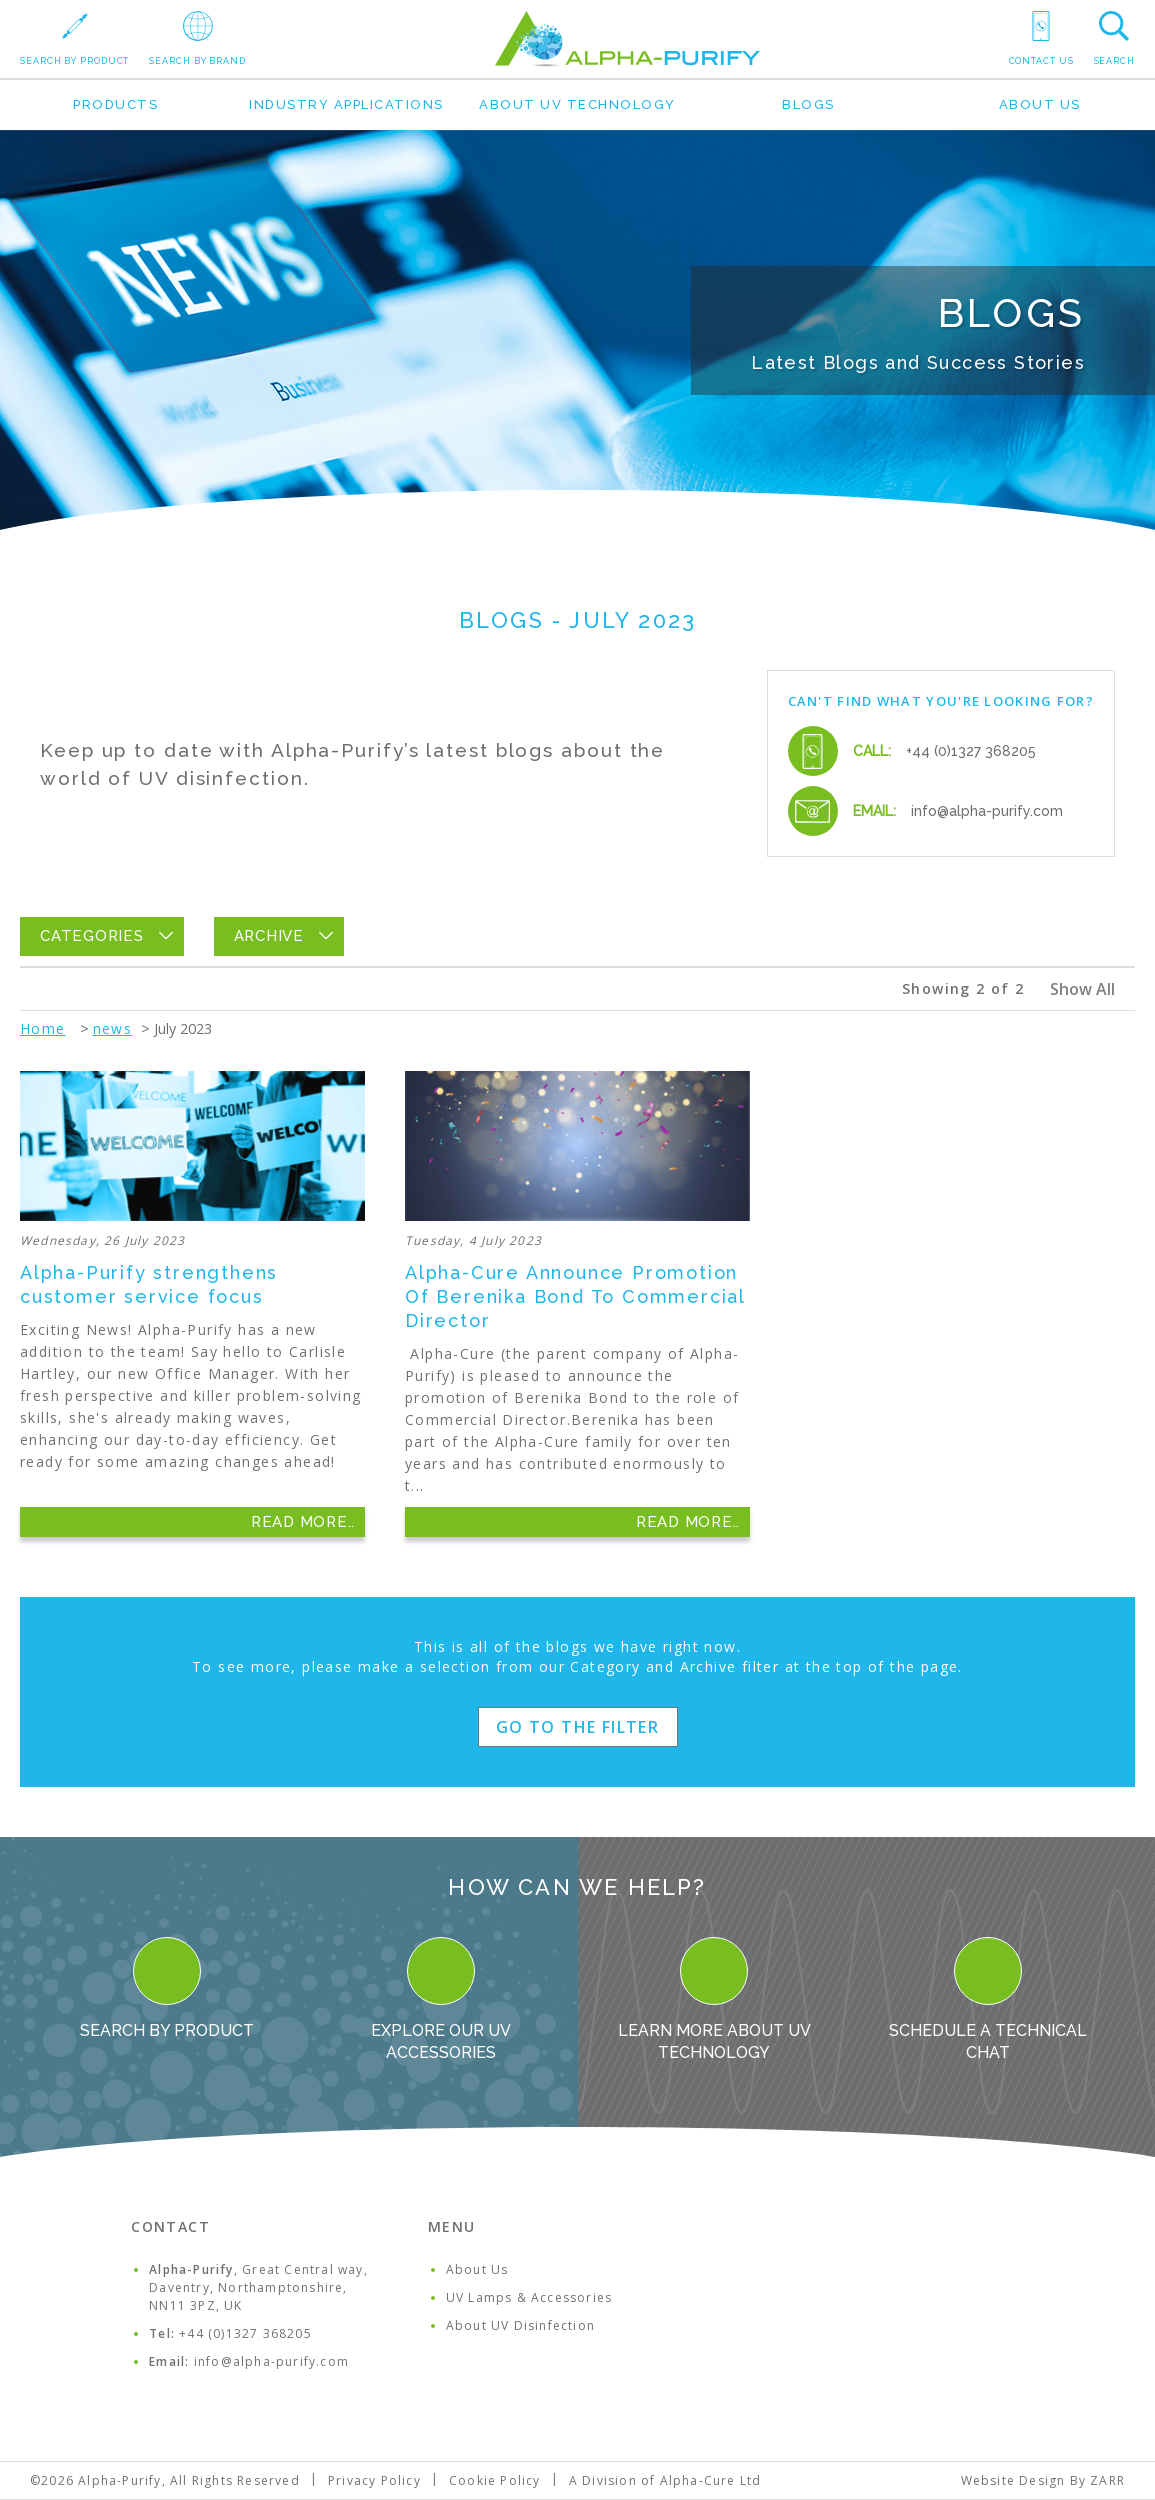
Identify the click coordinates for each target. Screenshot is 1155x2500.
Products (115, 104)
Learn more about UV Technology (714, 1999)
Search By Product (167, 1988)
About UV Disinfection (520, 2325)
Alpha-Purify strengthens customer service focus (149, 1284)
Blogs (808, 104)
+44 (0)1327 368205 (971, 751)
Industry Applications (346, 104)
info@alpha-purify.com (987, 811)
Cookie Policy (495, 2480)
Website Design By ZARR (1043, 2480)
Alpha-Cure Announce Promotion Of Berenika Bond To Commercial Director (575, 1296)
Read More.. (303, 1522)
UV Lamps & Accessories (529, 2297)
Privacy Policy (374, 2480)
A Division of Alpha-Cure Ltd (665, 2480)
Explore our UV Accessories (441, 1999)
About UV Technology (577, 104)
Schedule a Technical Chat (988, 1999)
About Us (1040, 104)
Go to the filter (577, 1727)
